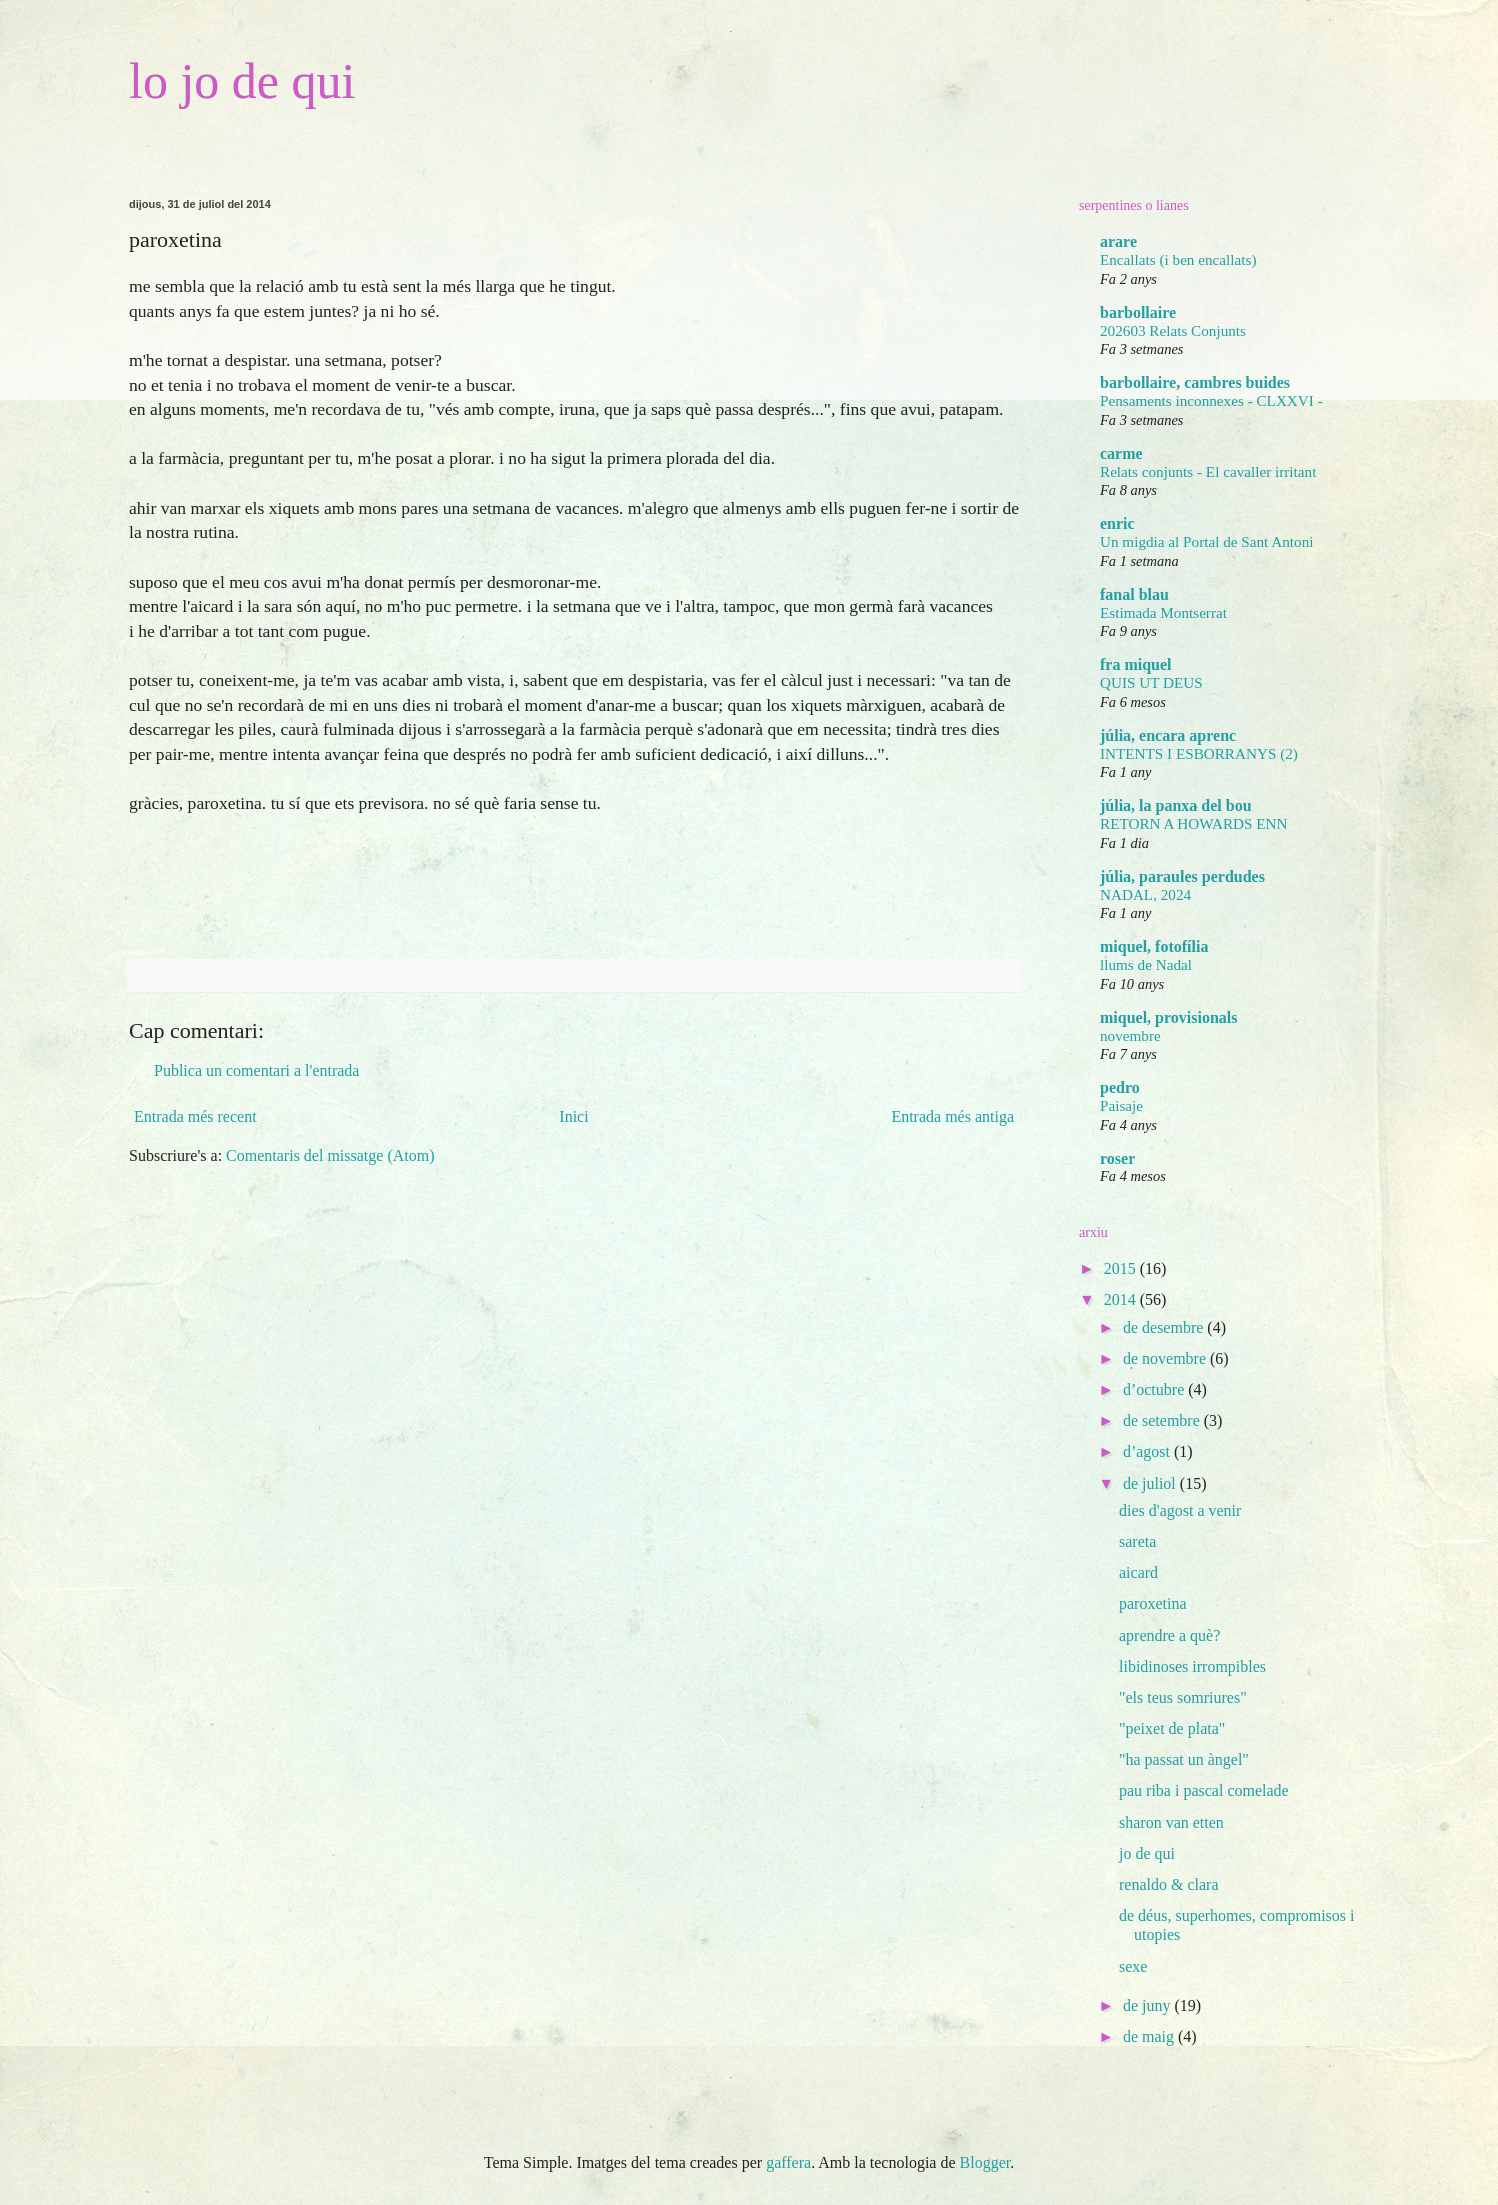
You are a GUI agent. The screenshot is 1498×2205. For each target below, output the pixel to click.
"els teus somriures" (1183, 1697)
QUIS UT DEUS (1151, 682)
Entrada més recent (195, 1116)
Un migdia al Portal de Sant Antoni (1206, 541)
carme (1121, 453)
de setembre (1163, 1420)
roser (1117, 1158)
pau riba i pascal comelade (1204, 1790)
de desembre (1165, 1327)
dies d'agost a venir (1180, 1510)
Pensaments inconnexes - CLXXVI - (1211, 400)
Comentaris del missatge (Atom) (330, 1155)
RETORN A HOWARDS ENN (1193, 823)
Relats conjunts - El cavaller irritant (1208, 471)
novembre (1130, 1035)
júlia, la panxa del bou (1176, 805)
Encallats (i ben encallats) (1178, 259)
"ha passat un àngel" (1184, 1759)
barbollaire (1138, 312)
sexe (1133, 1966)
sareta (1137, 1541)
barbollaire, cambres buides (1195, 382)
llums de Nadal (1146, 964)
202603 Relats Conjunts (1173, 330)
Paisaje (1121, 1105)
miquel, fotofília (1154, 946)
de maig (1150, 2036)
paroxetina (1153, 1603)
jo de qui (1147, 1853)
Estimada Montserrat (1163, 612)
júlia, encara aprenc (1168, 735)
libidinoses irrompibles (1192, 1666)
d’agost (1148, 1451)
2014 (1122, 1299)
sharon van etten (1171, 1822)
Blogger (985, 2162)
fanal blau (1134, 594)
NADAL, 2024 (1145, 894)
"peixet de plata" (1172, 1728)
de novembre (1166, 1358)
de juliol (1151, 1483)
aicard (1138, 1572)
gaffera (788, 2162)
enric (1117, 523)
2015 (1122, 1268)
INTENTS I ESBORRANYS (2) (1199, 753)
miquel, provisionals (1169, 1017)
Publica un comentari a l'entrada (256, 1070)
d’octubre (1155, 1389)
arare (1118, 241)
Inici (573, 1116)
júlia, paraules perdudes (1182, 876)
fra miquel (1136, 664)
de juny (1149, 2005)
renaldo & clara (1169, 1884)
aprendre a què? (1169, 1635)
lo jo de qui (242, 81)
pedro (1120, 1087)
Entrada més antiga (952, 1116)
